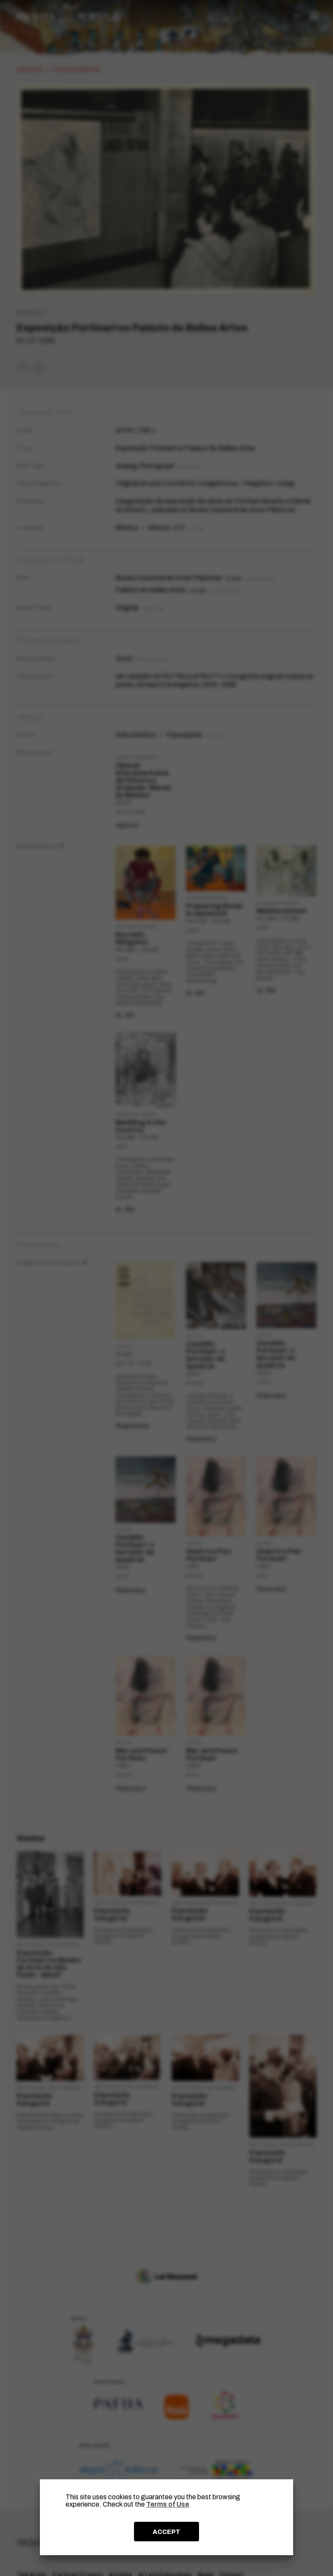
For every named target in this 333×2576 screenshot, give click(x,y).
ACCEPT (166, 2531)
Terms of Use (167, 2504)
